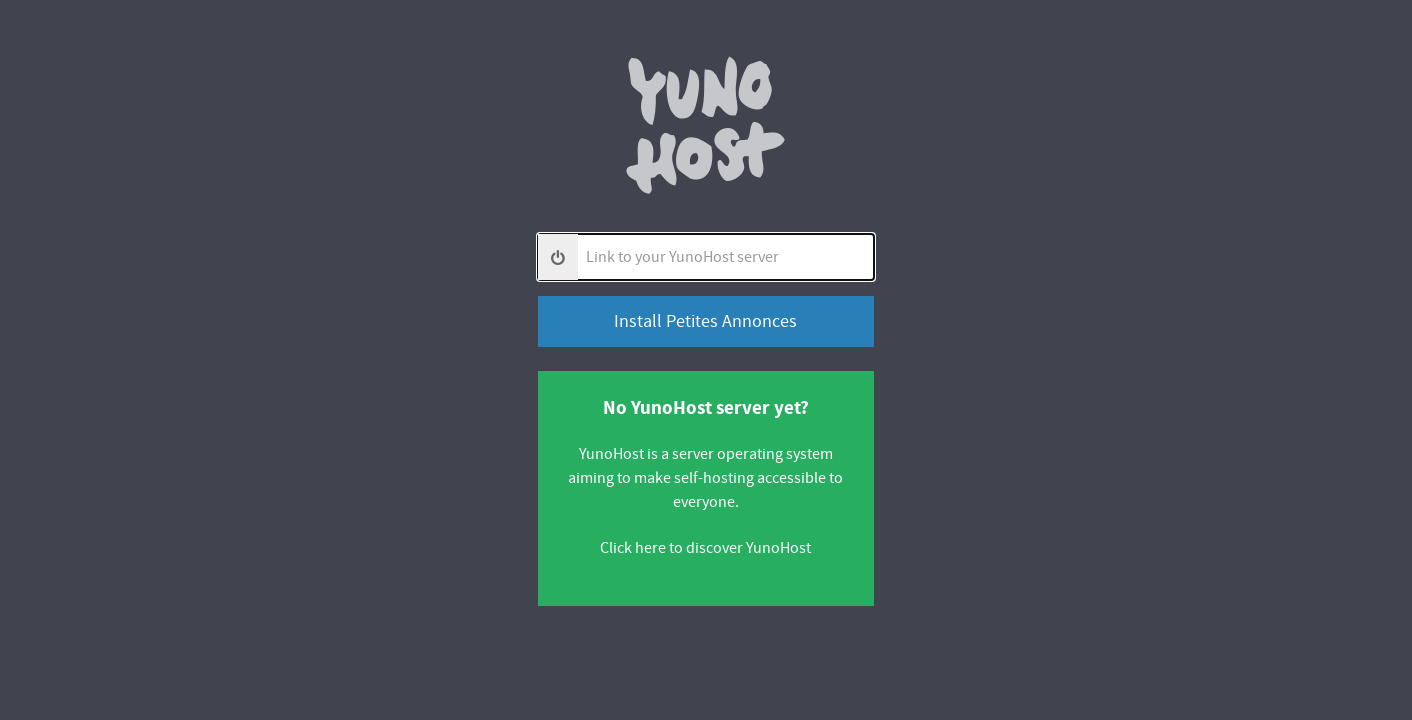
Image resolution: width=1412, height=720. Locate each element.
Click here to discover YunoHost (705, 548)
